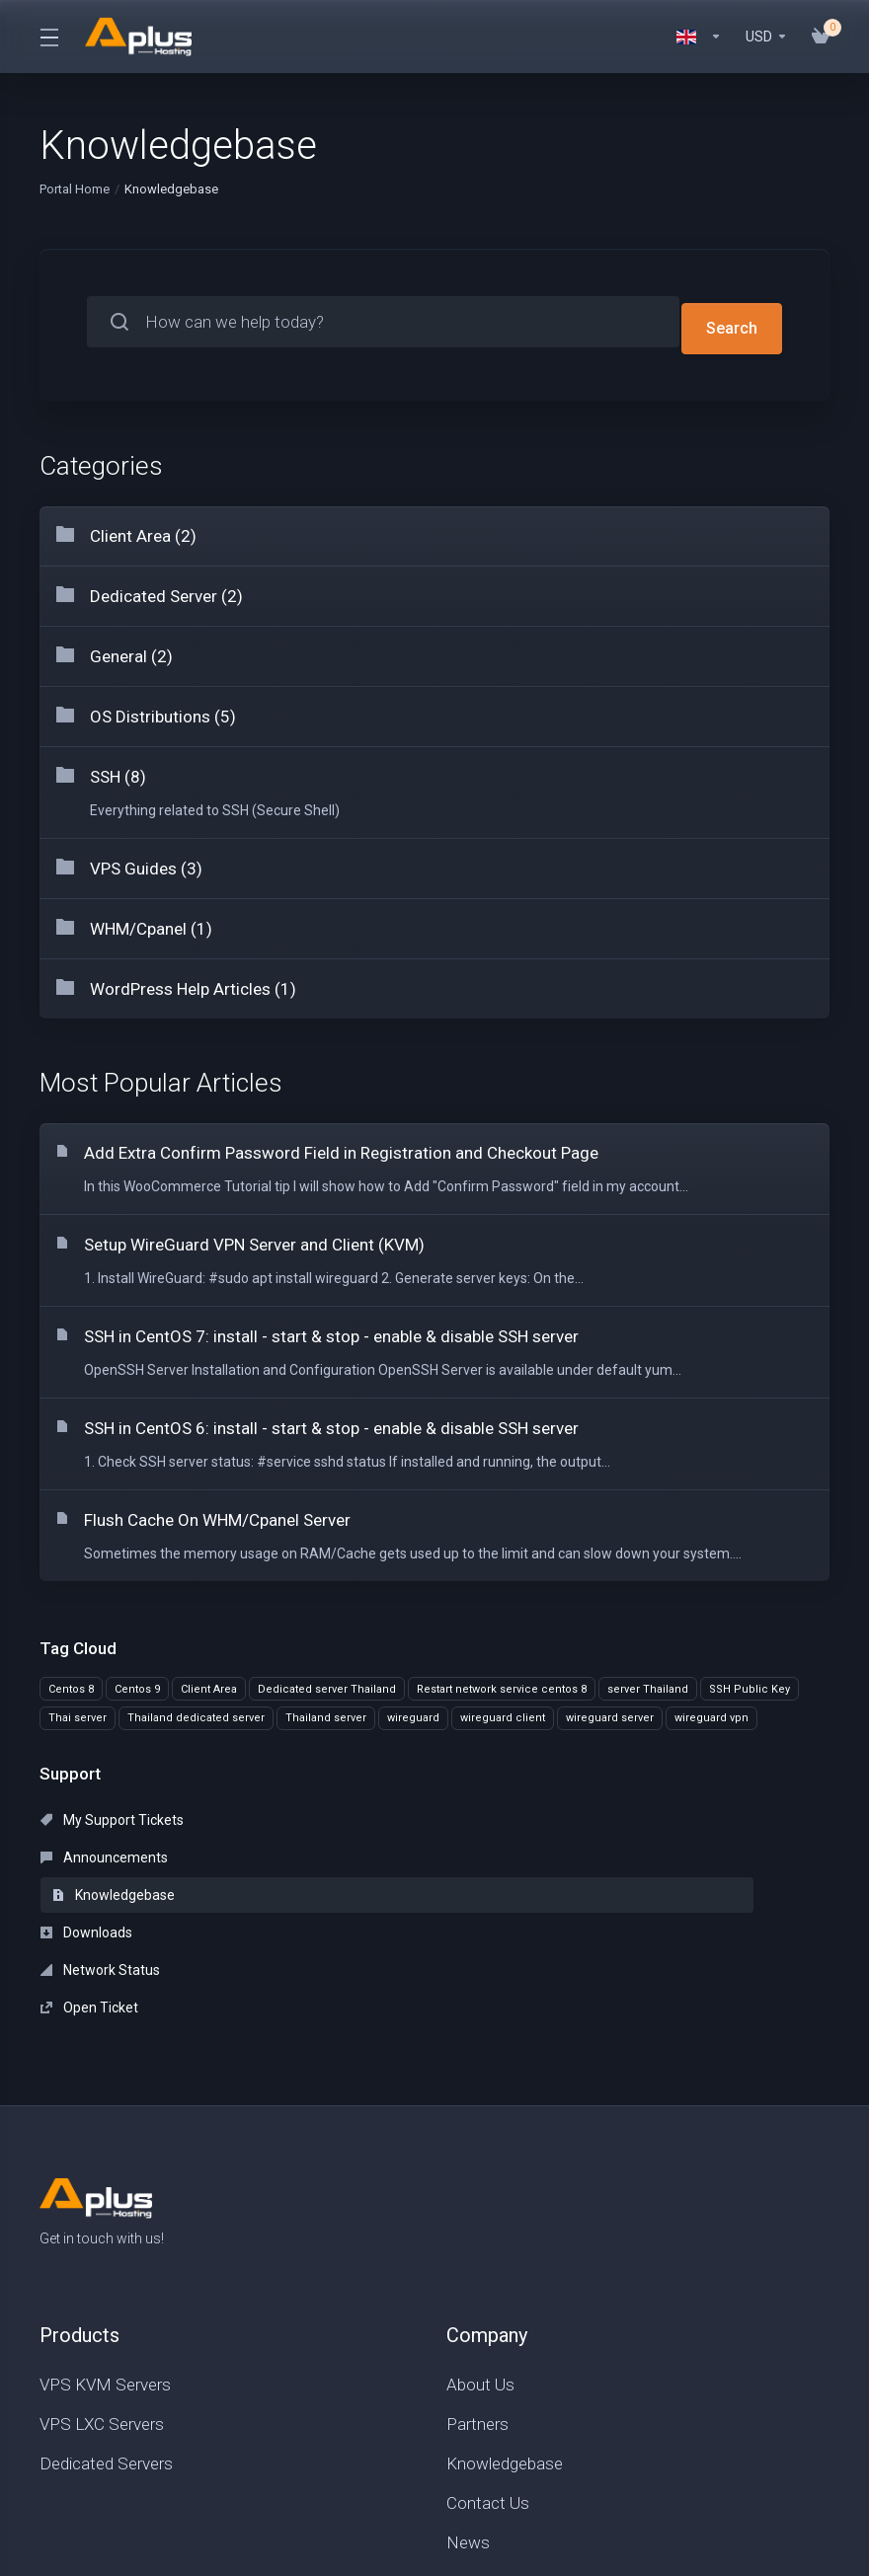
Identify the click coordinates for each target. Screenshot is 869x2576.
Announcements (358, 1813)
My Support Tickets (112, 1813)
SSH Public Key (749, 1682)
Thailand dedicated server (196, 1711)
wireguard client (502, 1711)
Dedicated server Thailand (327, 1682)
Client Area (209, 1682)
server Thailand (647, 1682)
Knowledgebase (621, 1813)
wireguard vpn (711, 1711)
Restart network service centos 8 (502, 1682)
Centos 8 (71, 1682)
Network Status (354, 1850)
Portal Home (75, 189)
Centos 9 (137, 1682)
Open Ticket (597, 1850)
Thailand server (325, 1711)
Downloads (86, 1850)
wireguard (413, 1711)
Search (730, 322)
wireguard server (610, 1711)
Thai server (77, 1711)
